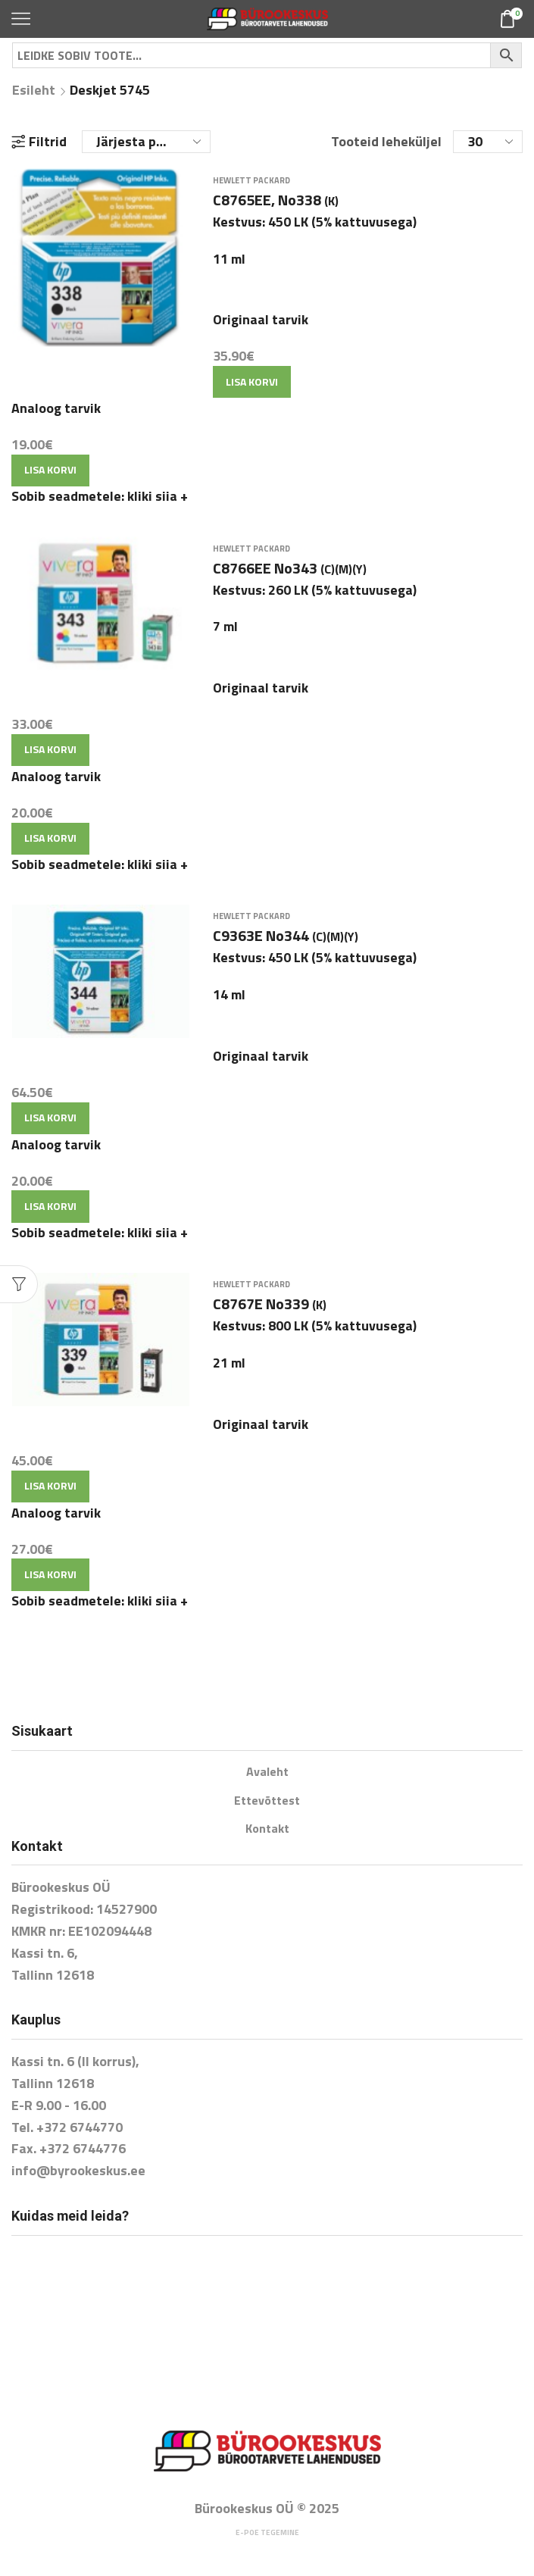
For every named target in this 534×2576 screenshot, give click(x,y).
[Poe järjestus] (146, 141)
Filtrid (39, 142)
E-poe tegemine (267, 2532)
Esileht (33, 90)
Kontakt (267, 1828)
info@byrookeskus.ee (78, 2170)
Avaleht (267, 1771)
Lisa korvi (252, 381)
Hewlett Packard (251, 180)
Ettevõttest (267, 1800)
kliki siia (157, 496)
